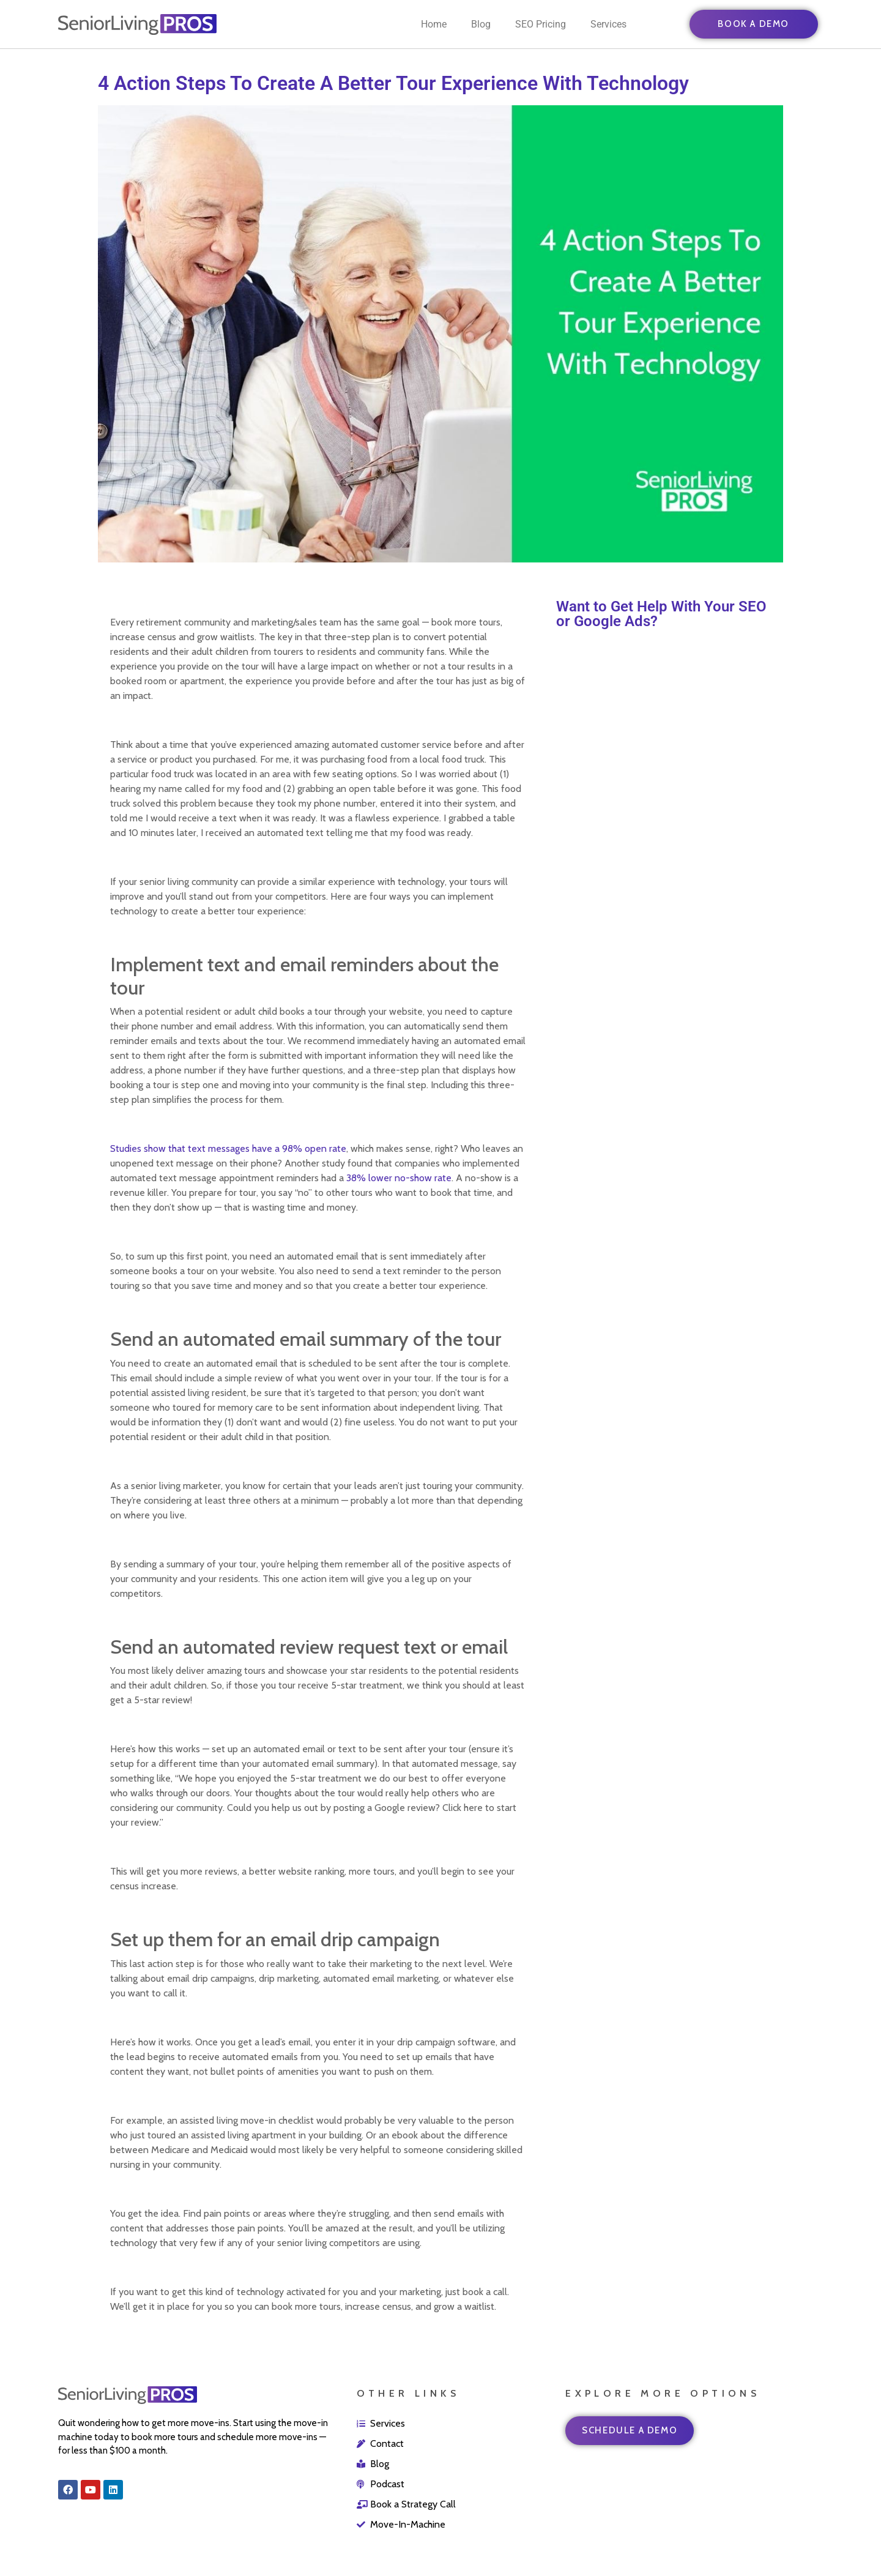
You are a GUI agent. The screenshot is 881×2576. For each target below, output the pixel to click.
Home (434, 24)
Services (608, 24)
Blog (481, 24)
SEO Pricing (540, 24)
